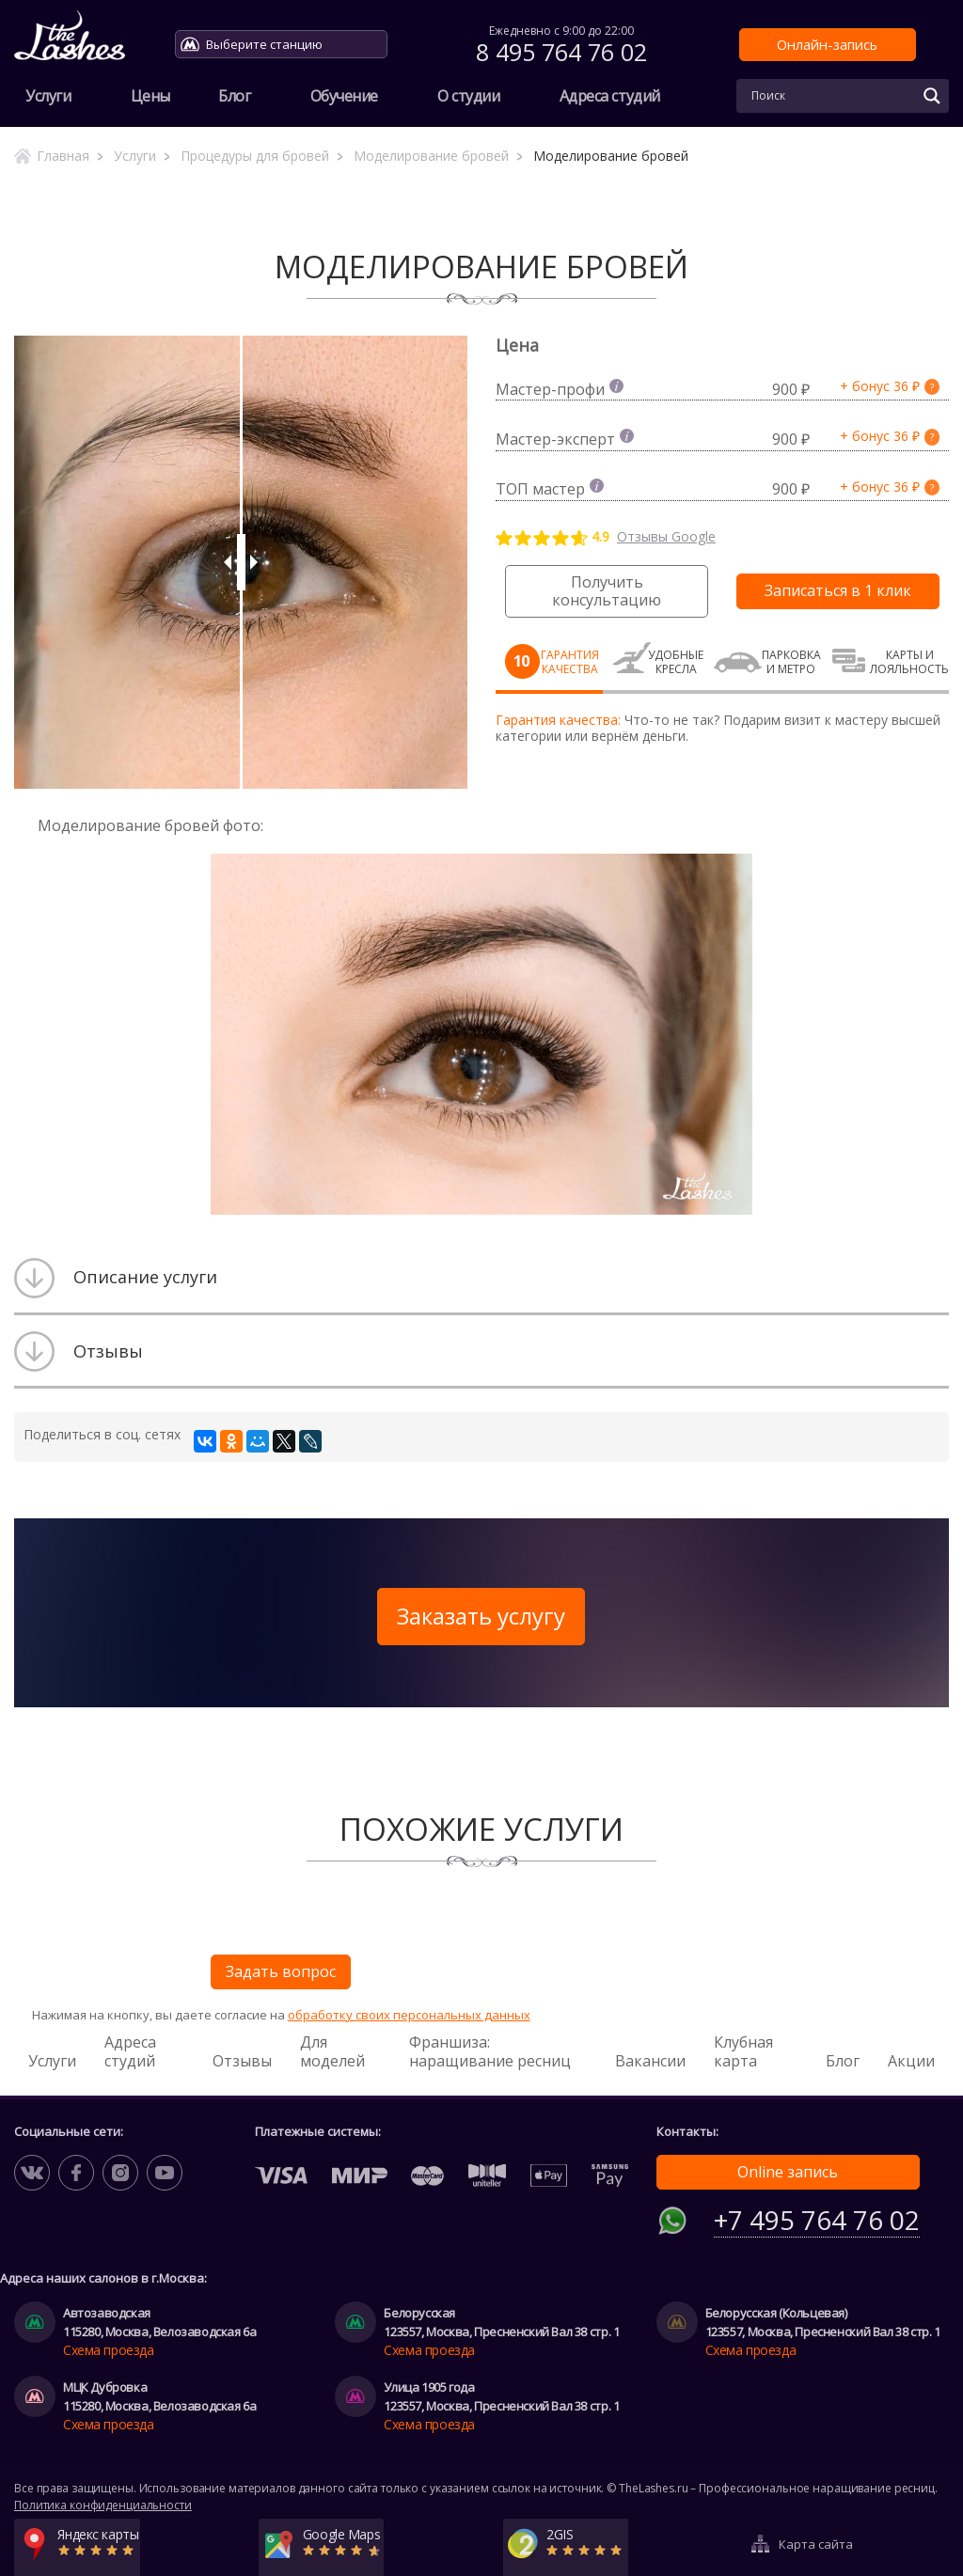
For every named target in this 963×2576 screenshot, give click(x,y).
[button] (735, 871)
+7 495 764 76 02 (817, 2215)
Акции (911, 2060)
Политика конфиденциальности (103, 2500)
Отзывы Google (666, 537)
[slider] (241, 562)
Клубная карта (743, 2051)
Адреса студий (610, 95)
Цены (150, 95)
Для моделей (332, 2051)
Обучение (344, 95)
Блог (234, 95)
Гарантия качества (570, 662)
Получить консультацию (606, 591)
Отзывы (242, 2060)
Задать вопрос (281, 1971)
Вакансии (650, 2060)
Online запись (787, 2171)
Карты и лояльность (909, 662)
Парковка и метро (791, 662)
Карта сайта (816, 2531)
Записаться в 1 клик (838, 590)
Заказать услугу (481, 1615)
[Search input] (831, 96)
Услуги (48, 95)
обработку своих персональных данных (409, 2014)
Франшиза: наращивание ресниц (490, 2051)
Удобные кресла (675, 662)
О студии (468, 95)
